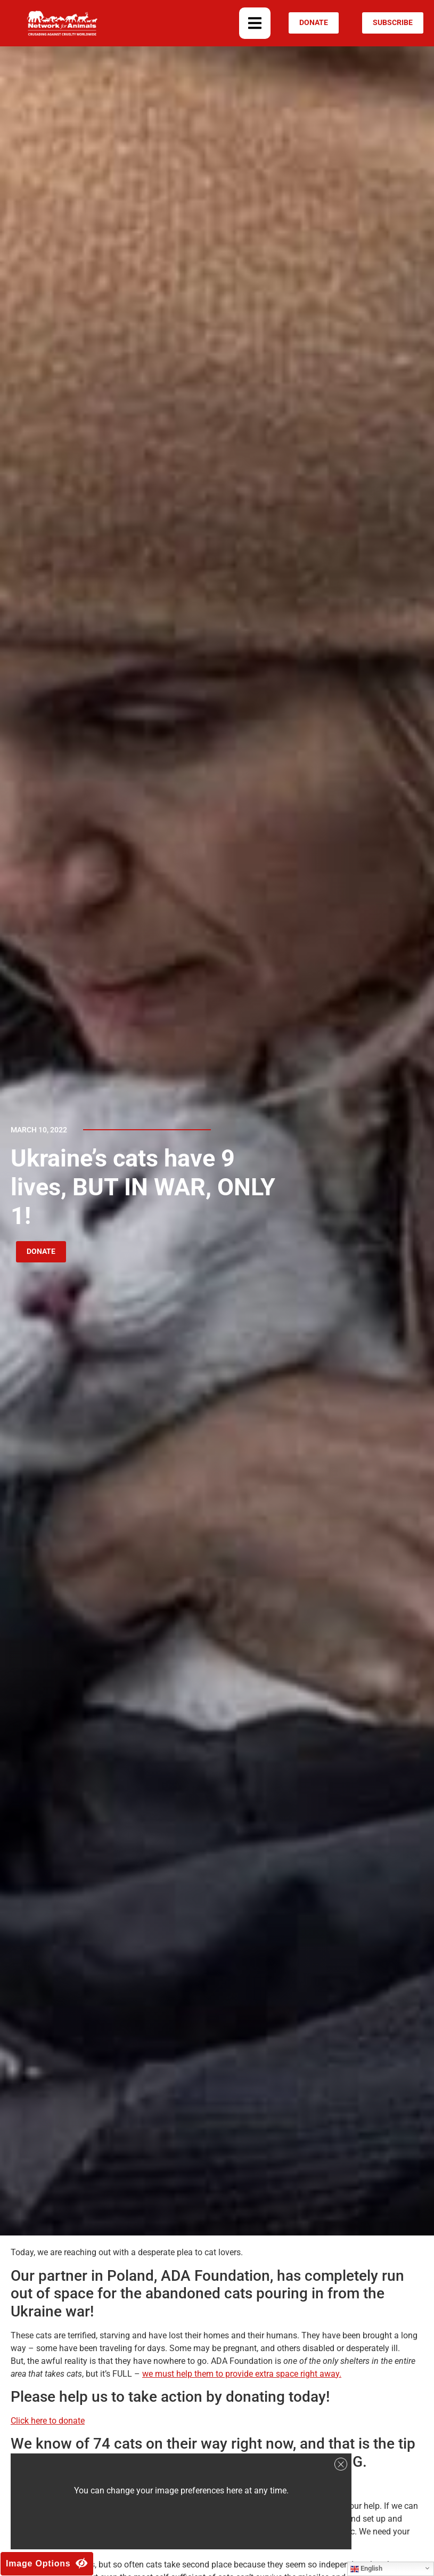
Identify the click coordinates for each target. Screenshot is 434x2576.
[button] (254, 23)
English (366, 2568)
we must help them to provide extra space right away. (241, 2374)
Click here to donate (48, 2421)
